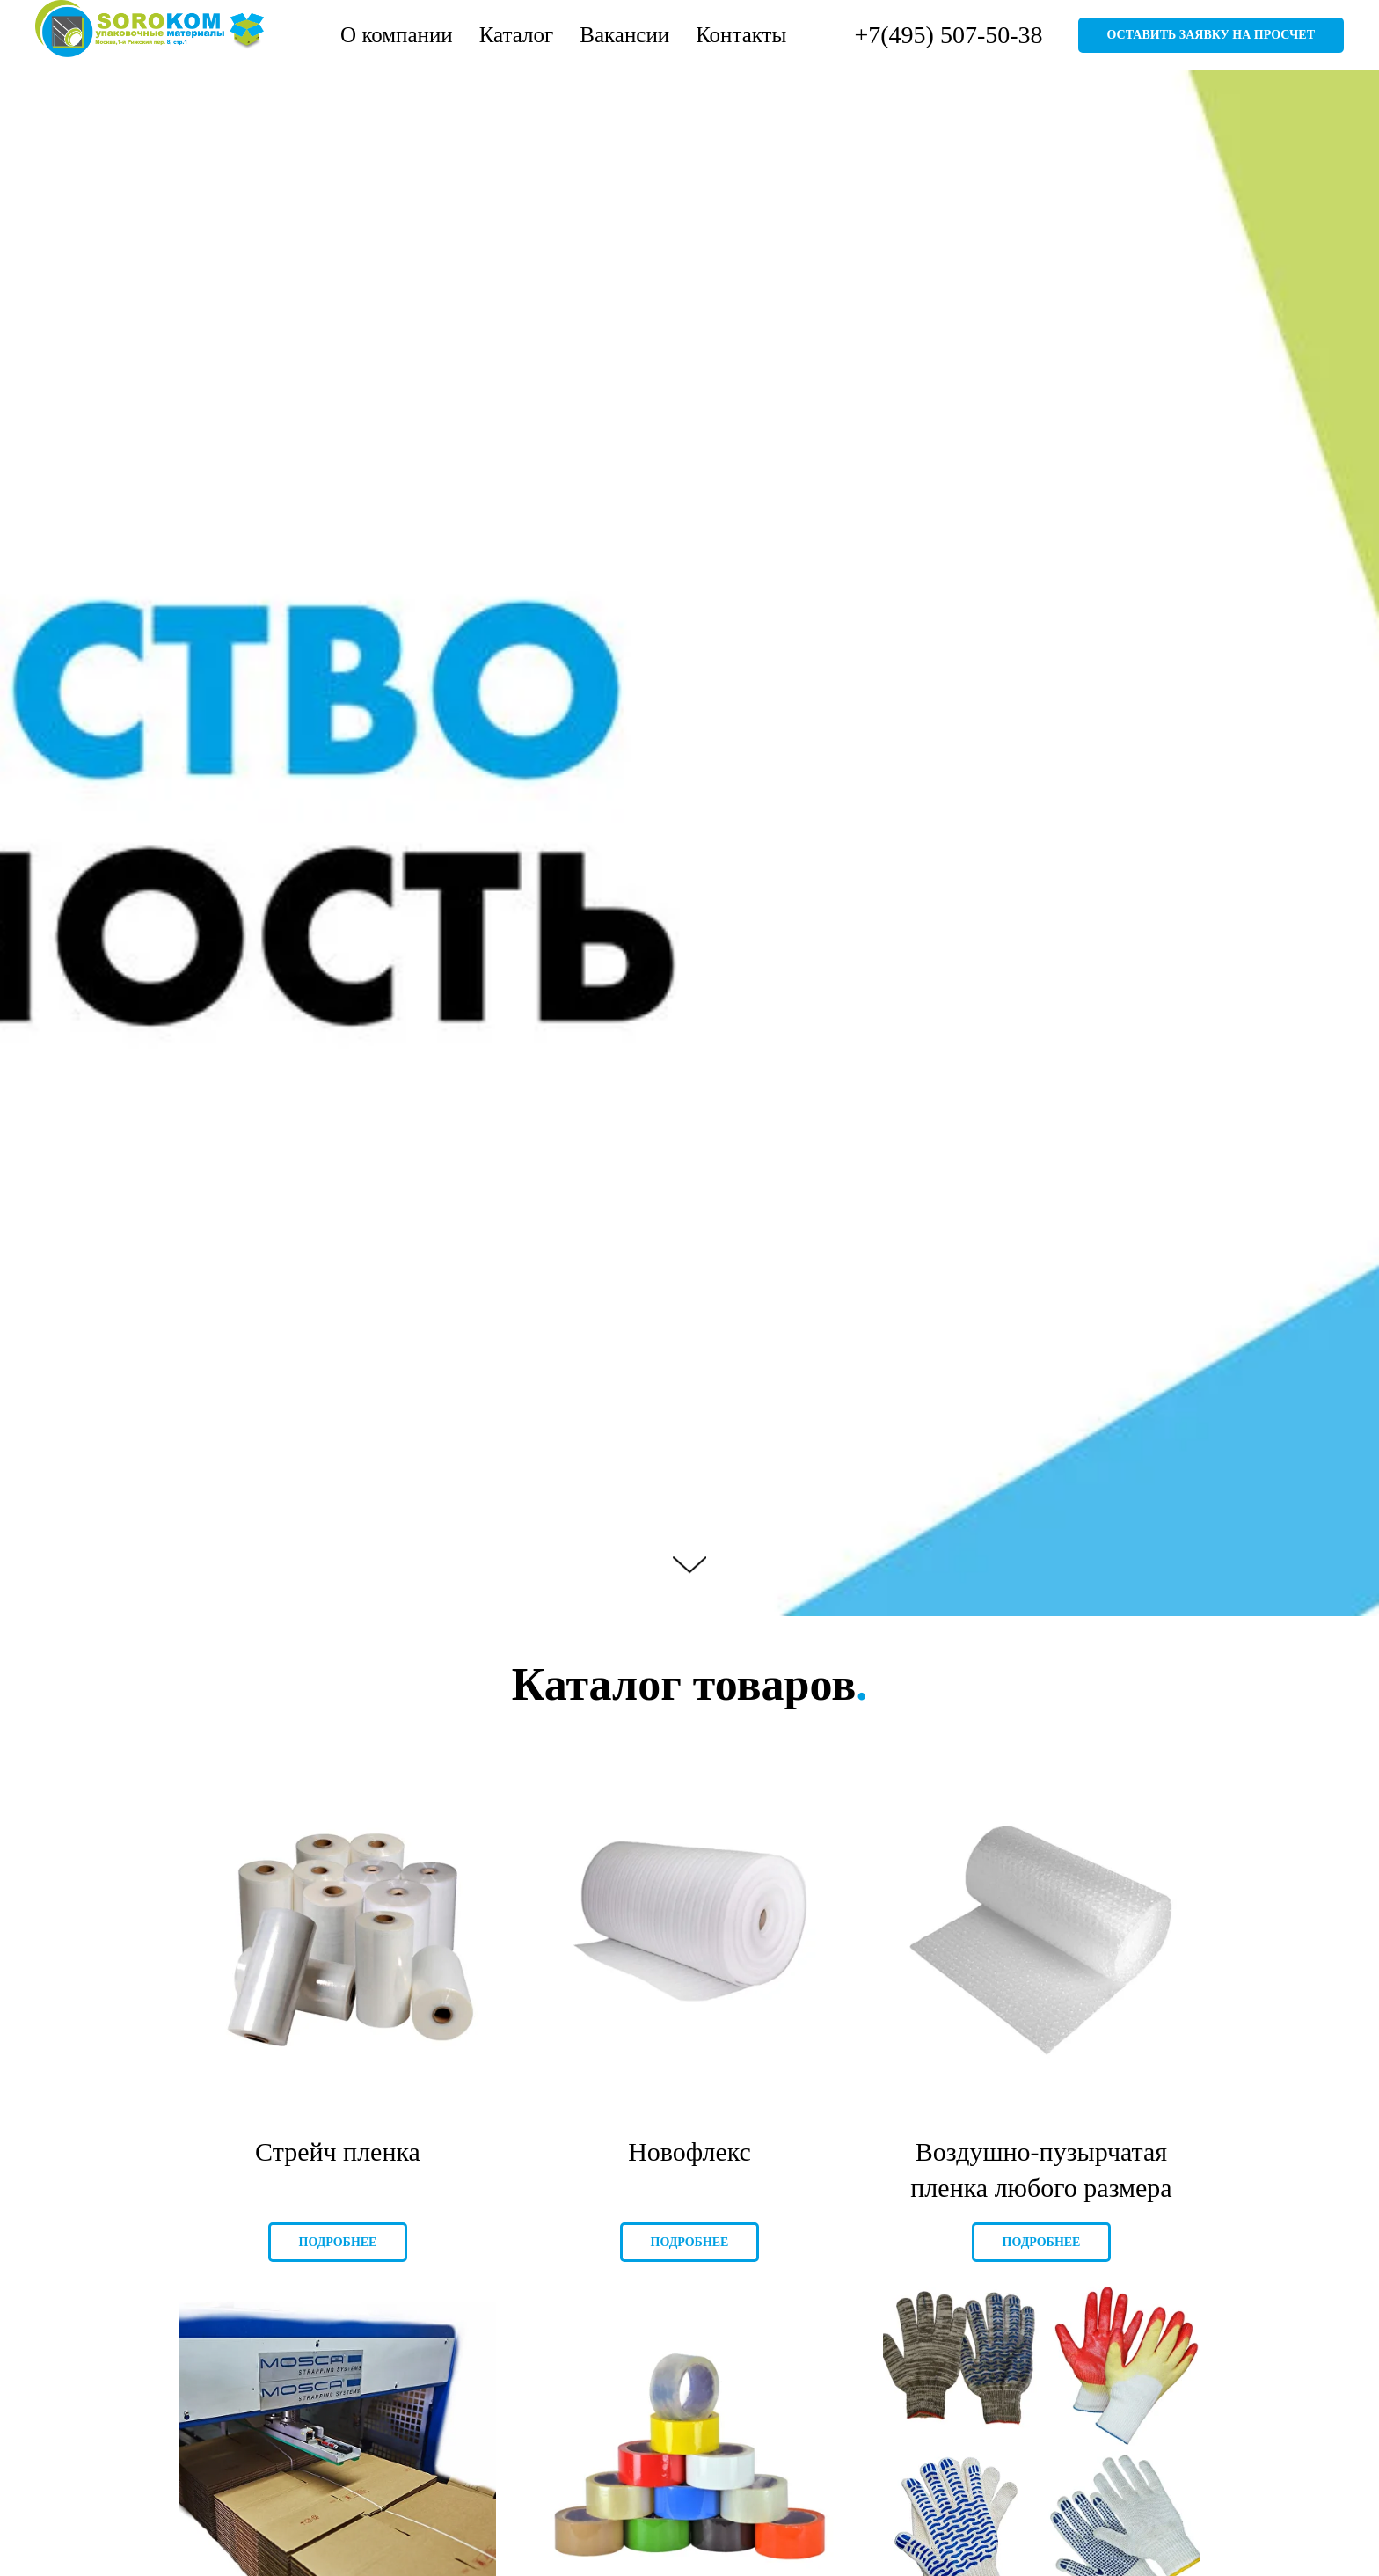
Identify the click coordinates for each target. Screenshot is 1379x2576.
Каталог (516, 35)
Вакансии (624, 35)
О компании (396, 35)
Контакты (741, 35)
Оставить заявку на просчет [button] (1211, 34)
